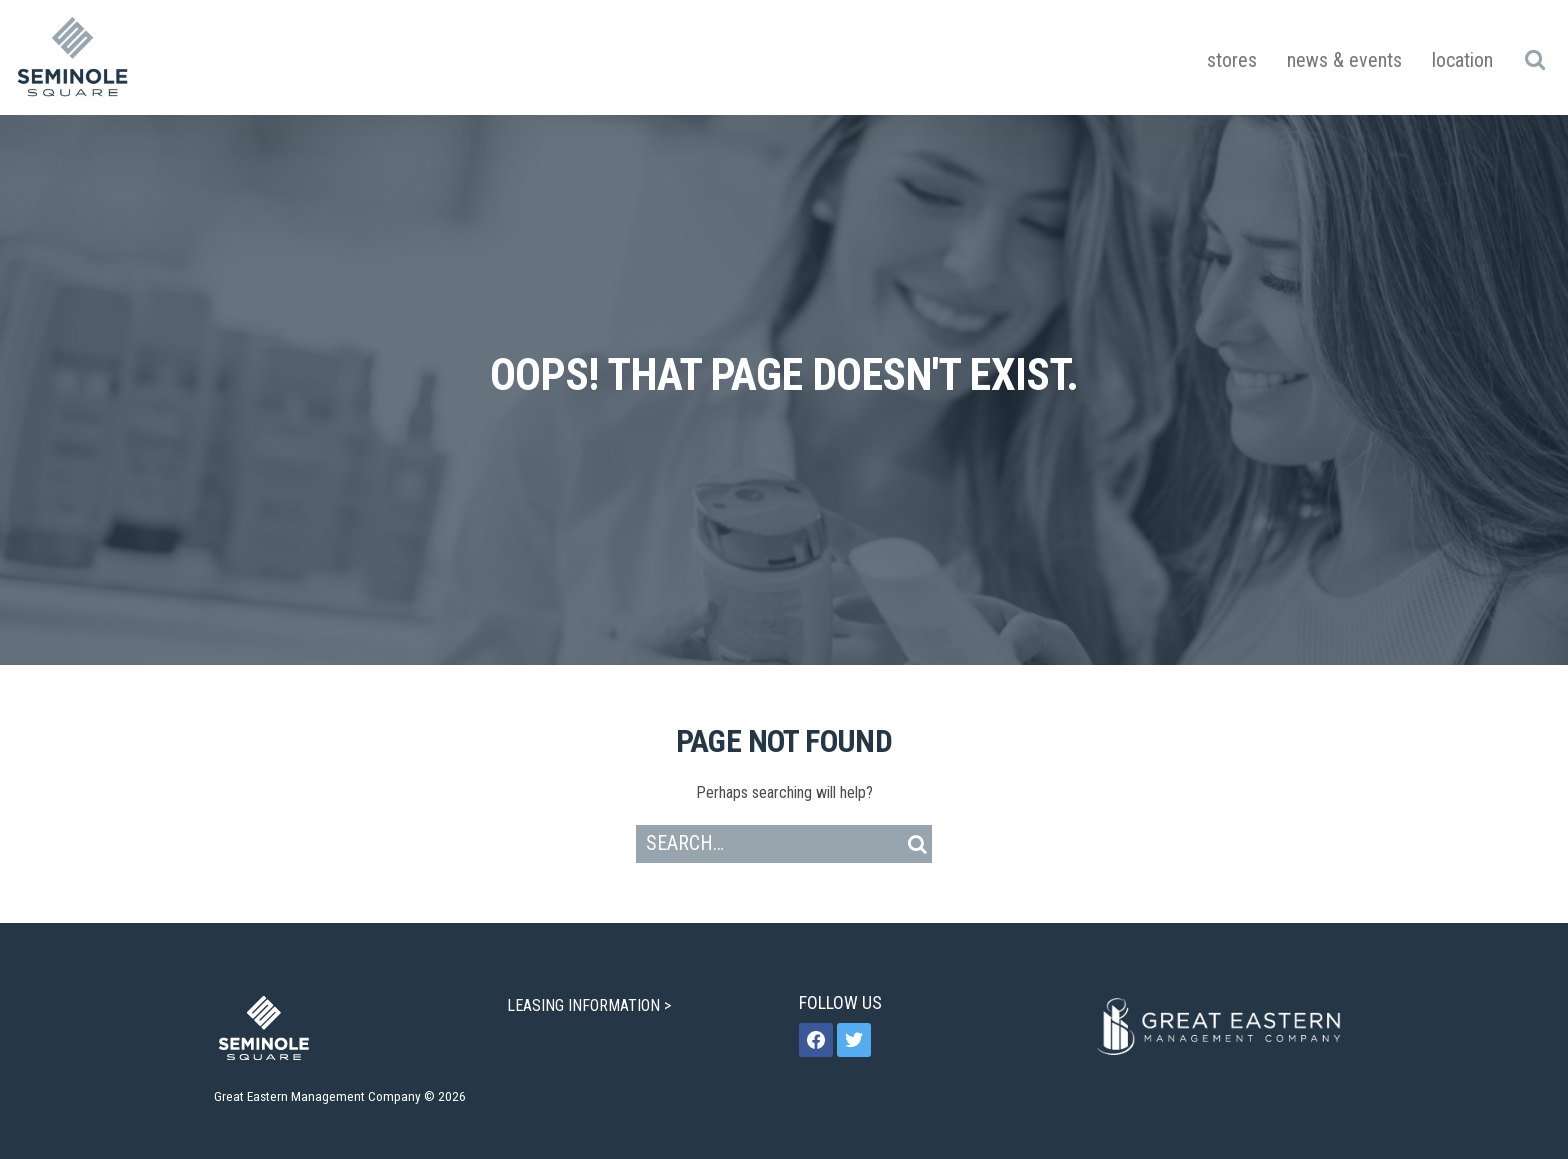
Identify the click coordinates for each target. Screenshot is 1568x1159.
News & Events (1344, 60)
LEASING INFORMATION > (591, 1005)
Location (1462, 60)
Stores (1232, 60)
